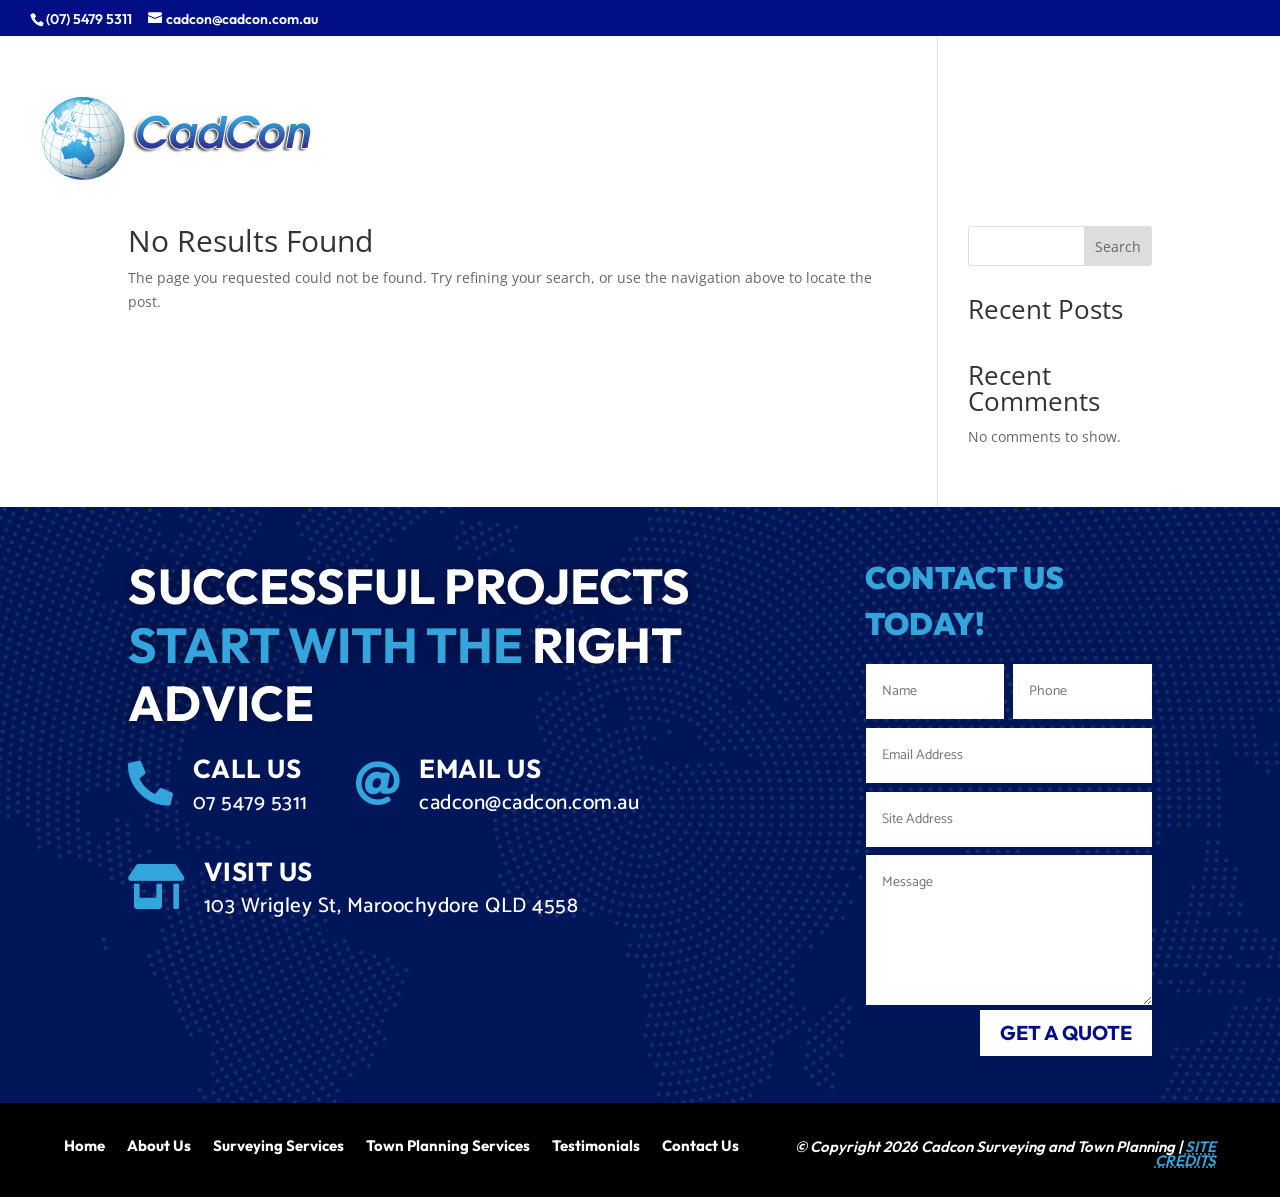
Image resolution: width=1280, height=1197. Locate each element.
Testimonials (596, 1144)
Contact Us (700, 1144)
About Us (159, 1144)
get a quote (1066, 1032)
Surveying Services (278, 1144)
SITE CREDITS (1185, 1153)
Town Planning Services (448, 1144)
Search (1118, 246)
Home (84, 1144)
